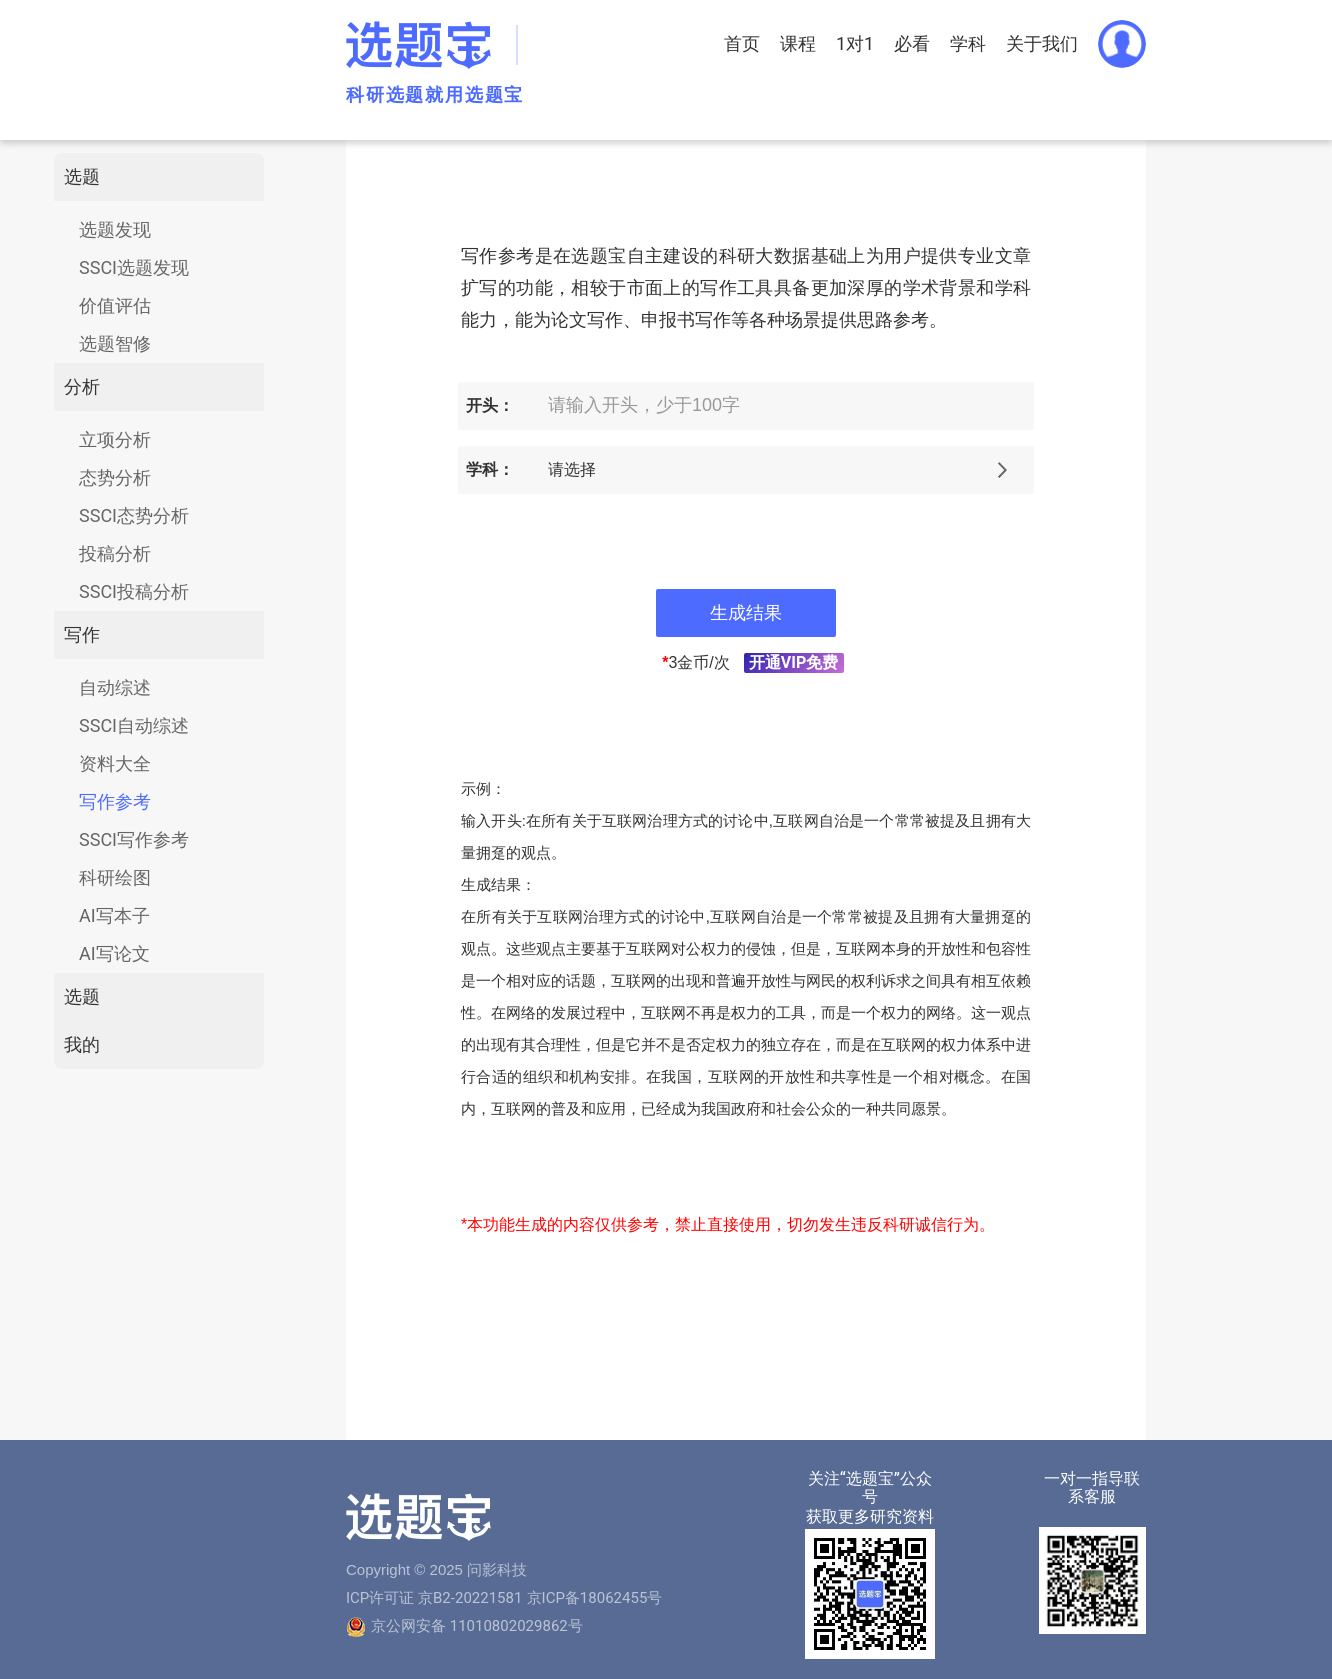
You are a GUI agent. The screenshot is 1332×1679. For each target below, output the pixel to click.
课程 (798, 43)
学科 (968, 43)
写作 (82, 634)
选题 (82, 176)
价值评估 (115, 305)
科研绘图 (115, 877)
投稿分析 (115, 553)
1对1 (855, 43)
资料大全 (115, 763)
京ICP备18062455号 (595, 1598)
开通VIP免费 (793, 662)
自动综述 (115, 687)
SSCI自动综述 (134, 725)
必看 (912, 43)
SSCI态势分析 (134, 515)
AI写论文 (114, 953)
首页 (742, 43)
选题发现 (115, 229)
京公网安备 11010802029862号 (477, 1626)
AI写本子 (114, 915)
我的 (82, 1044)
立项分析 (115, 439)
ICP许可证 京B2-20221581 (434, 1598)
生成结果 (746, 613)
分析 (82, 386)
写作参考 (115, 801)
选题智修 (115, 343)
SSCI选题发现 (134, 267)
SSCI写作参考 (134, 839)
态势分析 (115, 477)
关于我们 (1042, 43)
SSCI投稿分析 (134, 591)
